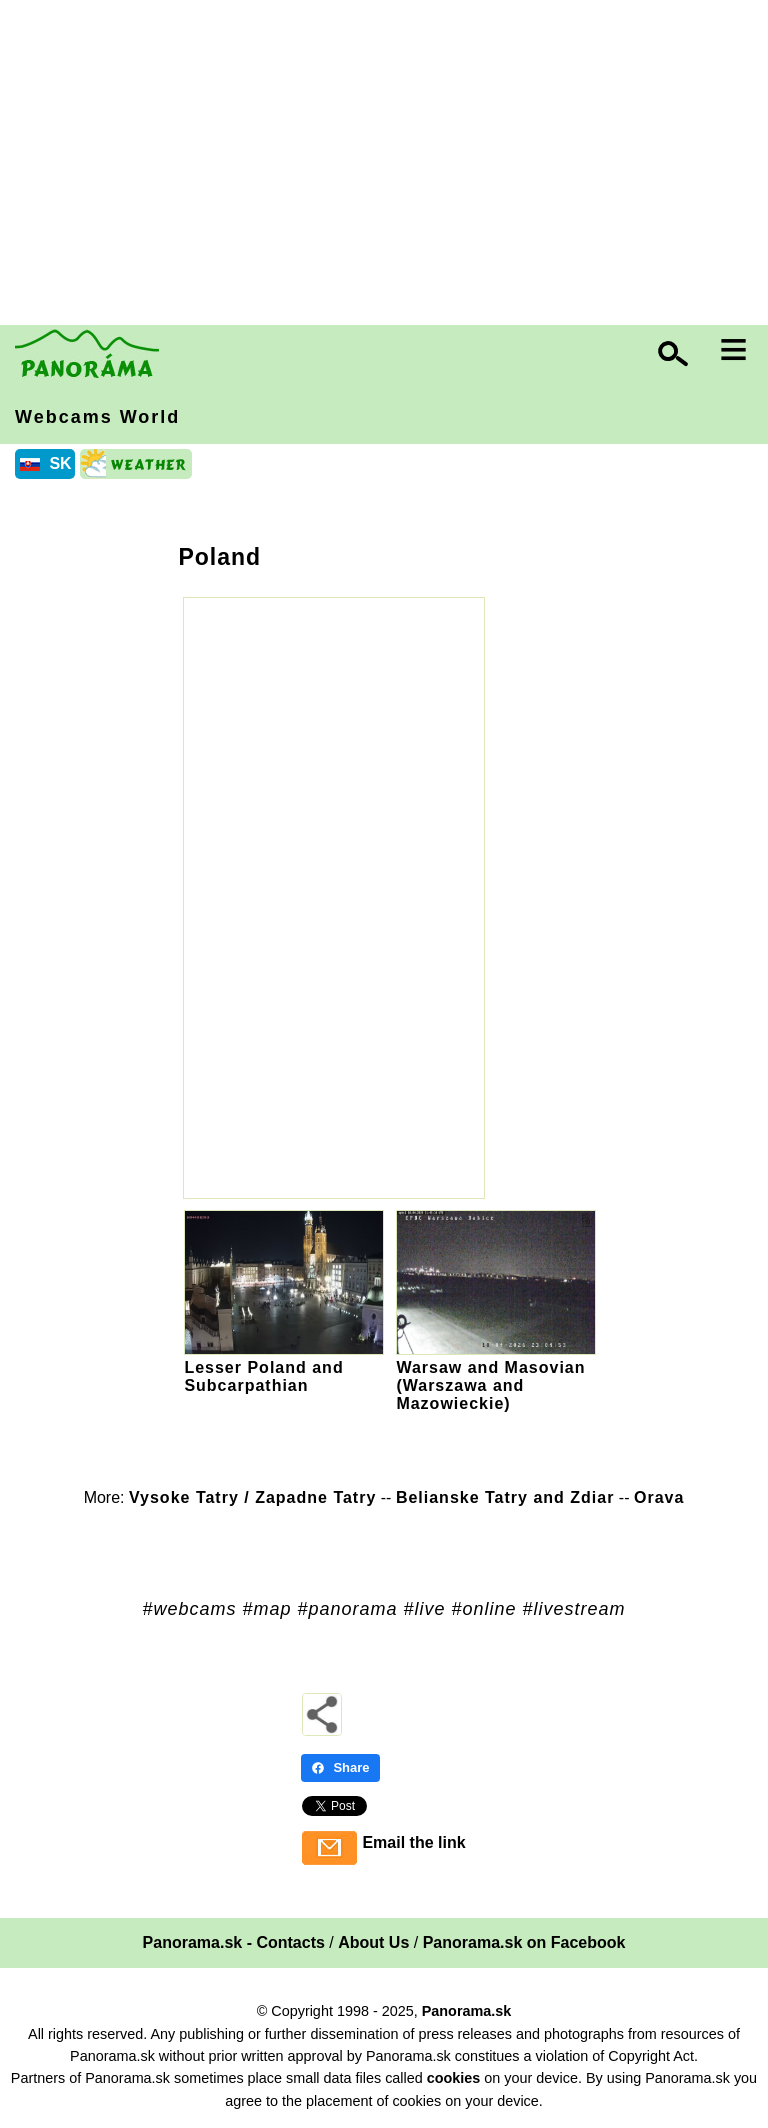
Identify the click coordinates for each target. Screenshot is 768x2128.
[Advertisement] (389, 165)
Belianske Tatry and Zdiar (505, 1497)
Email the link (413, 1842)
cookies (454, 2078)
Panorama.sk (467, 2011)
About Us (373, 1942)
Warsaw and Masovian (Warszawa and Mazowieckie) (490, 1385)
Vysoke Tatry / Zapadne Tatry (252, 1497)
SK (60, 463)
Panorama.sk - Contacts (234, 1942)
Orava (659, 1497)
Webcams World (97, 417)
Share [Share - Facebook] (340, 1767)
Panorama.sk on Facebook (524, 1942)
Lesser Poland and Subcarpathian (263, 1376)
